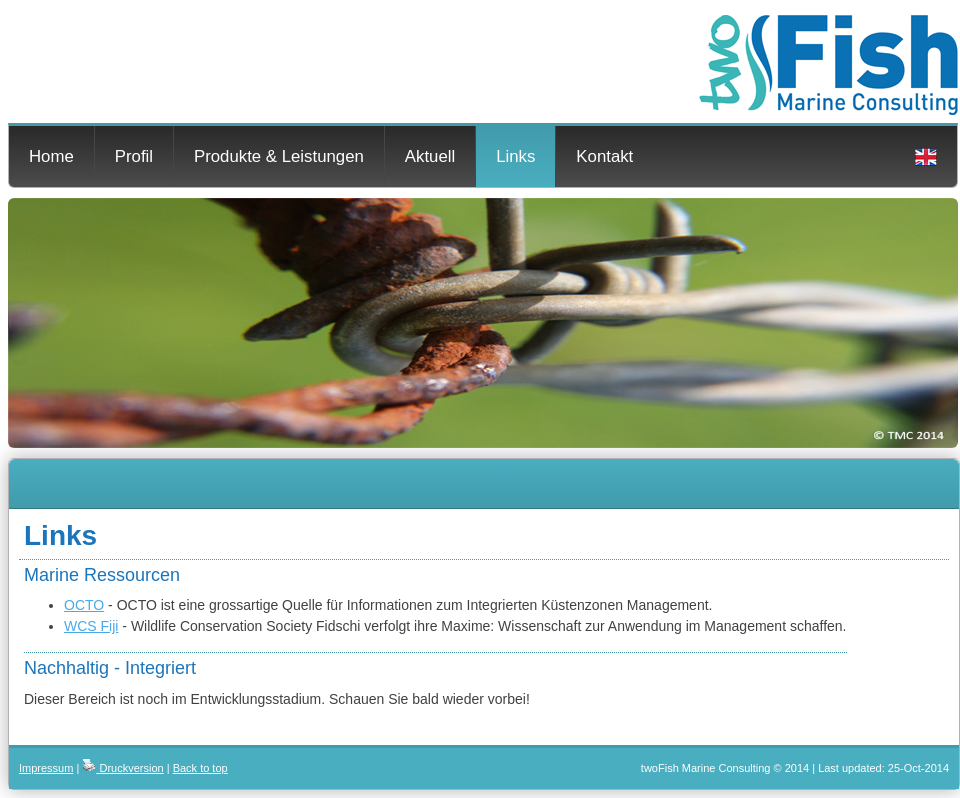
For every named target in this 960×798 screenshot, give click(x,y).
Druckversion (122, 768)
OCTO (84, 605)
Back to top (200, 768)
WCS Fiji (91, 626)
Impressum (46, 768)
